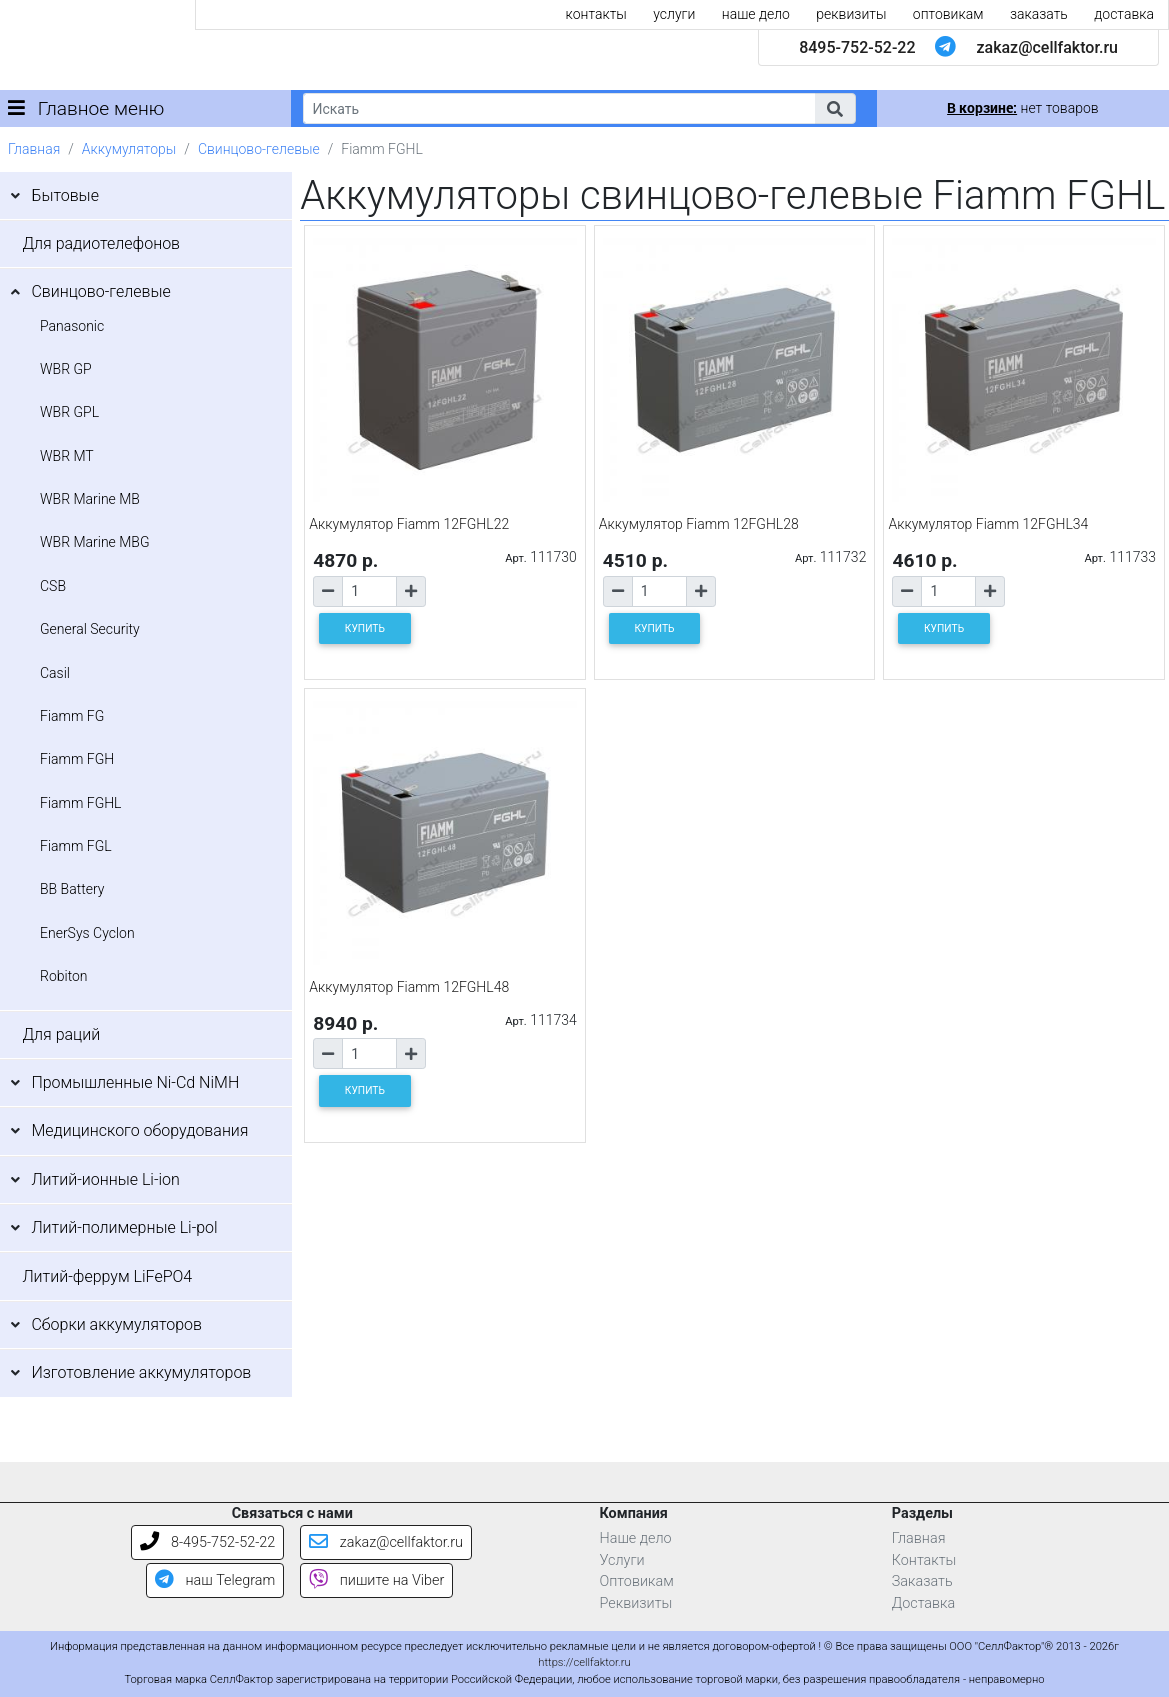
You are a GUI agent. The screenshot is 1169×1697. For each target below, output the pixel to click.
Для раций (61, 1034)
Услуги (622, 1560)
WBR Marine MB (90, 499)
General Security (90, 629)
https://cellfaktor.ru (584, 1662)
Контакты (924, 1560)
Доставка (924, 1603)
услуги (674, 14)
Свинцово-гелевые (259, 149)
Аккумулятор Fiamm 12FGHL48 (409, 987)
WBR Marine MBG (95, 542)
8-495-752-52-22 (207, 1542)
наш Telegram (215, 1580)
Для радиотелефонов (101, 243)
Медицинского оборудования (139, 1130)
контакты (596, 14)
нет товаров (1022, 108)
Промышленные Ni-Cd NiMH (135, 1082)
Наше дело (636, 1538)
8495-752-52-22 (857, 47)
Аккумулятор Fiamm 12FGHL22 (409, 524)
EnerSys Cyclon (87, 933)
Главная (34, 149)
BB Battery (72, 889)
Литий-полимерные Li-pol (124, 1227)
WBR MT (67, 456)
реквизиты (851, 14)
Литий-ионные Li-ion (105, 1179)
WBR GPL (69, 412)
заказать (1039, 14)
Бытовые (65, 195)
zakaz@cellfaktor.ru (1047, 47)
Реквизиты (636, 1603)
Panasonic (72, 326)
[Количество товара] (369, 591)
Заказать (922, 1581)
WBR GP (66, 369)
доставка (1124, 14)
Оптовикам (637, 1581)
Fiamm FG (72, 716)
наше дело (756, 14)
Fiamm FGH (77, 759)
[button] (835, 108)
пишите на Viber (376, 1580)
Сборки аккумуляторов (116, 1324)
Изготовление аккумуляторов (141, 1372)
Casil (55, 673)
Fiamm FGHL (81, 803)
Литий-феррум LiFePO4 (107, 1276)
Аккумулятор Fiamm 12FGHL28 (699, 524)
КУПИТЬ (365, 628)
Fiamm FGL (76, 846)
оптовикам (948, 14)
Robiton (64, 976)
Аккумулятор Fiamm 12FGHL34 (988, 524)
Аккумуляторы (129, 149)
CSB (53, 586)
